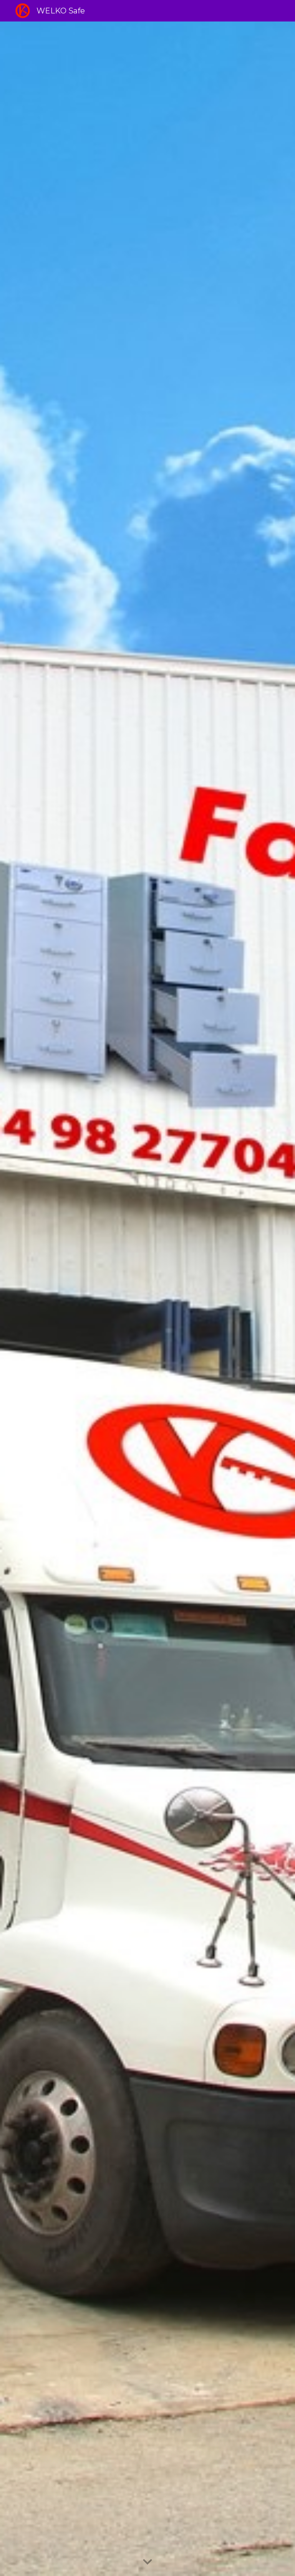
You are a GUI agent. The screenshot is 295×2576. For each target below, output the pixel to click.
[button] (147, 2562)
